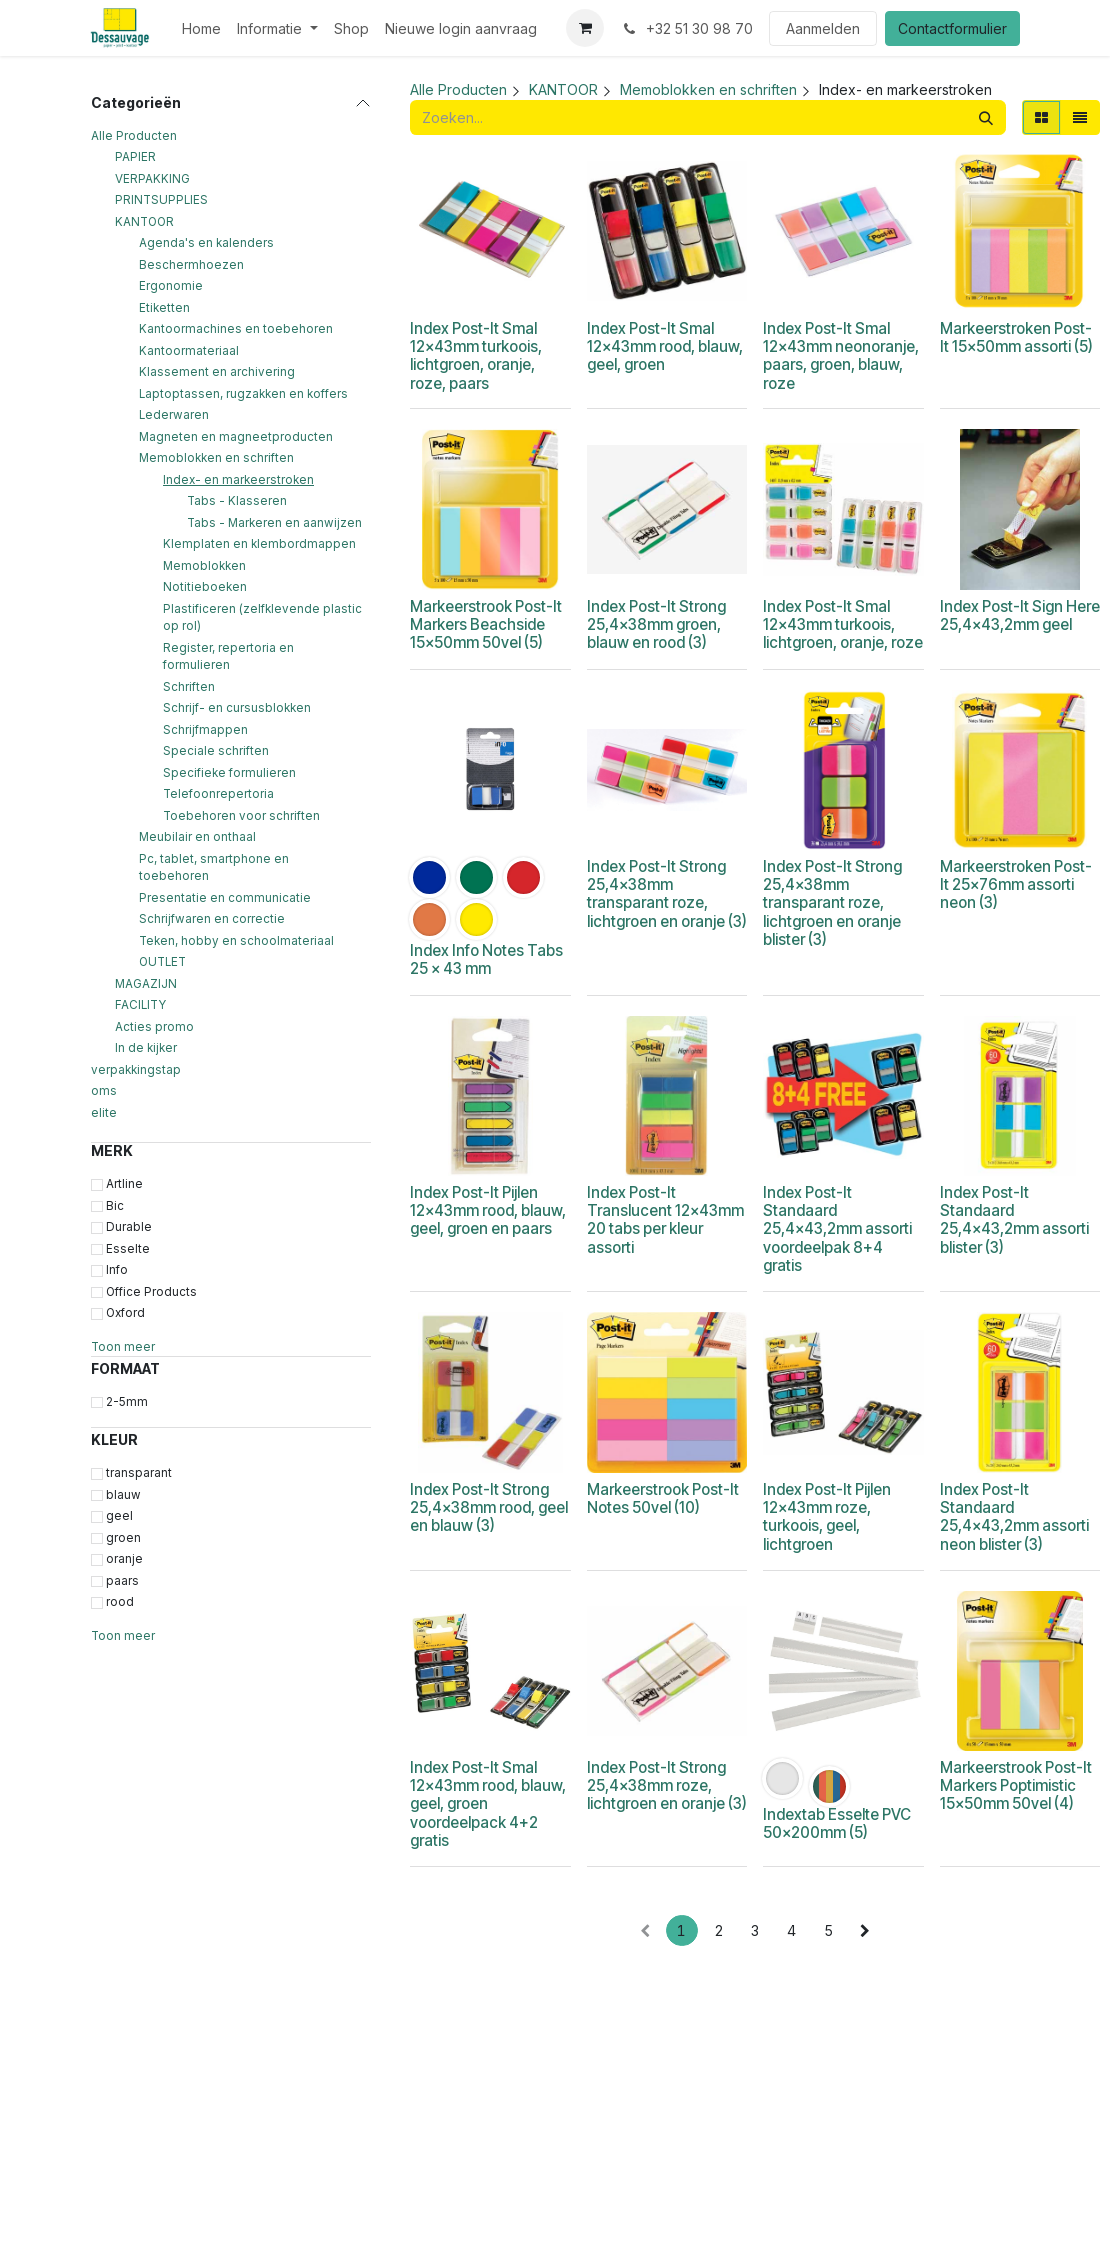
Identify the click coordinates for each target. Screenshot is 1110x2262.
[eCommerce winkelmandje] (585, 28)
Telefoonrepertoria (218, 794)
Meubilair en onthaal (197, 837)
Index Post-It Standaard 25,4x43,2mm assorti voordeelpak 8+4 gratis (837, 1229)
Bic (115, 1206)
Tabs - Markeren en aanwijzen (274, 523)
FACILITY (140, 1005)
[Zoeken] (986, 117)
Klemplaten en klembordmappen (259, 544)
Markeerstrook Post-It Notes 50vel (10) (662, 1498)
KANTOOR (144, 222)
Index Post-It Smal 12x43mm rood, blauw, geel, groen (664, 346)
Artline (124, 1184)
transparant (139, 1473)
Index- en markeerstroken (238, 480)
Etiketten (164, 308)
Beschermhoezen (191, 265)
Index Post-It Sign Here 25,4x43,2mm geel (1019, 615)
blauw (123, 1495)
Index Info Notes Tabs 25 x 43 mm (486, 959)
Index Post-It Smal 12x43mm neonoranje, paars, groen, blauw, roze (841, 356)
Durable (129, 1227)
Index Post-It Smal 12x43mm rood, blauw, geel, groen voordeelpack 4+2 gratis (488, 1804)
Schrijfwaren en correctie (212, 919)
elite (104, 1113)
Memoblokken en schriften (216, 458)
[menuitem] (201, 28)
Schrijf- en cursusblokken (237, 708)
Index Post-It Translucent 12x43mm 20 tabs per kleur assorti (664, 1220)
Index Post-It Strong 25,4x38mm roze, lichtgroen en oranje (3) (666, 1785)
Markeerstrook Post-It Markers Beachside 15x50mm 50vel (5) (486, 624)
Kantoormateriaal (189, 351)
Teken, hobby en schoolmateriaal (236, 941)
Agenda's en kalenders (206, 243)
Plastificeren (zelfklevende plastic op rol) (262, 618)
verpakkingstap (136, 1070)
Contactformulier (952, 28)
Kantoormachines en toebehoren (236, 329)
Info (117, 1270)
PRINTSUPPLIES (161, 200)
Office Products (151, 1292)
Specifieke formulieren (229, 773)
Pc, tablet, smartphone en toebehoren (214, 868)
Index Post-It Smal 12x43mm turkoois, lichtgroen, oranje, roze (843, 624)
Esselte (128, 1249)
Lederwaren (174, 415)
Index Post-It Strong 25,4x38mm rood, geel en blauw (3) (489, 1507)
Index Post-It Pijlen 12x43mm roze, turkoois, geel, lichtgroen (827, 1517)
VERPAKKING (152, 179)
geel (119, 1516)
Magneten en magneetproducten (236, 437)
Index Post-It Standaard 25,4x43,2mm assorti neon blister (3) (1013, 1517)
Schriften (189, 687)
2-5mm (127, 1402)
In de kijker (146, 1048)
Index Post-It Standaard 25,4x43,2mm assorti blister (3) (1013, 1220)
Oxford (125, 1313)
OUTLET (162, 962)
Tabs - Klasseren (237, 501)
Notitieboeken (205, 587)
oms (104, 1091)
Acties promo (154, 1027)
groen (123, 1538)
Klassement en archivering (217, 372)
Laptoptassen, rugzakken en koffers (243, 394)
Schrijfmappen (205, 730)
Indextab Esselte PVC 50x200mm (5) (837, 1823)
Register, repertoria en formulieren (228, 657)
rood (120, 1602)
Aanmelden (823, 28)
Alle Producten (134, 136)
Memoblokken (204, 566)
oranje (124, 1559)
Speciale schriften (216, 751)
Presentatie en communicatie (225, 898)
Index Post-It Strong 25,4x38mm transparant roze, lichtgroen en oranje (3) (666, 894)
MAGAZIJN (146, 984)
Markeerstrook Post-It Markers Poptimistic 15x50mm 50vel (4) (1015, 1785)
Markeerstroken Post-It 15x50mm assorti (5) (1015, 337)
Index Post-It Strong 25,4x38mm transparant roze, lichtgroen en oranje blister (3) (832, 903)
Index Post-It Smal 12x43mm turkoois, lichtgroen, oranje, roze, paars (476, 356)
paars (122, 1581)
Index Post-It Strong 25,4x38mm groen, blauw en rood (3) (655, 624)
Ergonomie (171, 286)
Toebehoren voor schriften (241, 816)
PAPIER (135, 157)
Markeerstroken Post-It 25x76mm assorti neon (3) (1015, 884)
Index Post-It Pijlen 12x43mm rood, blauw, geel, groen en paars (488, 1210)
